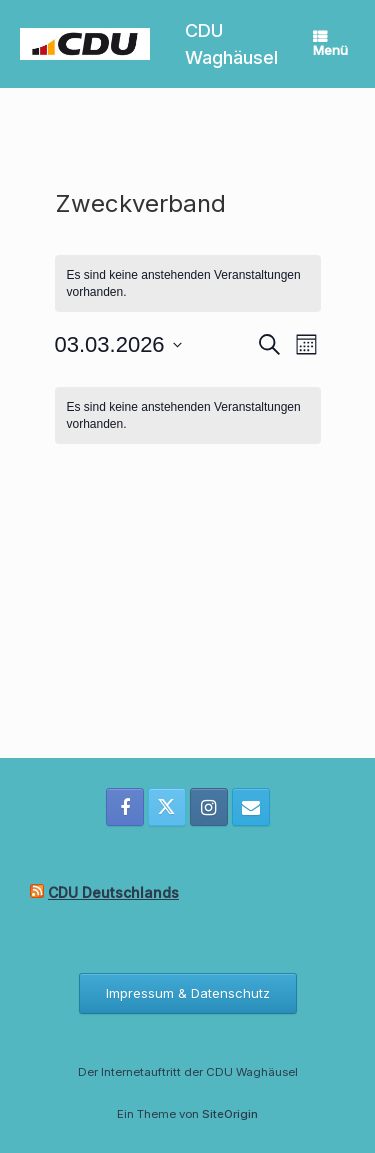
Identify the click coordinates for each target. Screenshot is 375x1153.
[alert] (188, 415)
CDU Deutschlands (113, 892)
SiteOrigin (230, 1114)
